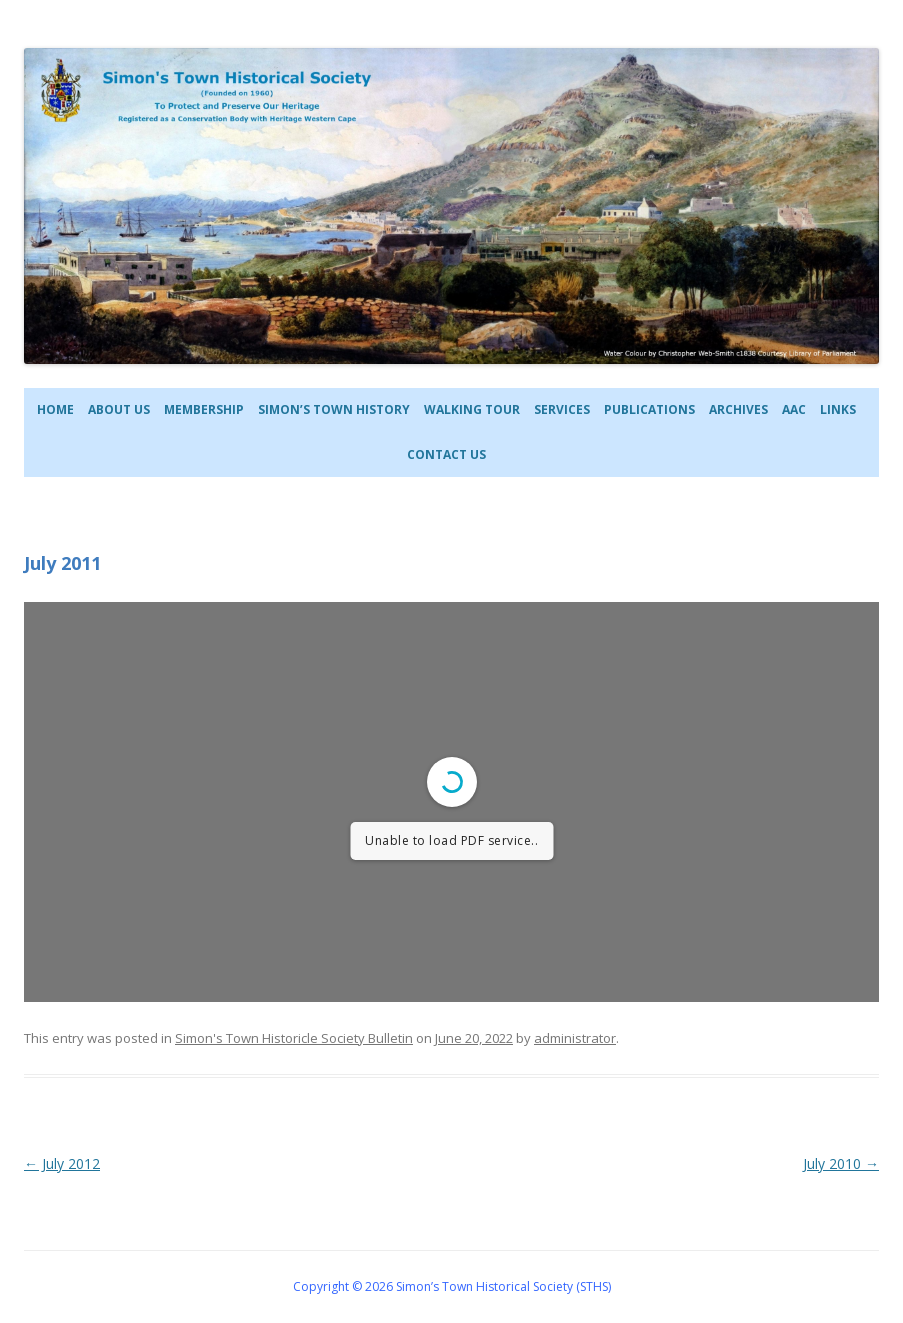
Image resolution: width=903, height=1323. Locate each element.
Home (55, 409)
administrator (575, 1038)
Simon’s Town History (334, 409)
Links (838, 409)
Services (562, 409)
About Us (119, 409)
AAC (794, 409)
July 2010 (841, 1163)
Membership (204, 409)
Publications (649, 409)
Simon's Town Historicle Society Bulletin (294, 1038)
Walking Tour (472, 409)
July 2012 (62, 1163)
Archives (738, 409)
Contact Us (446, 454)
